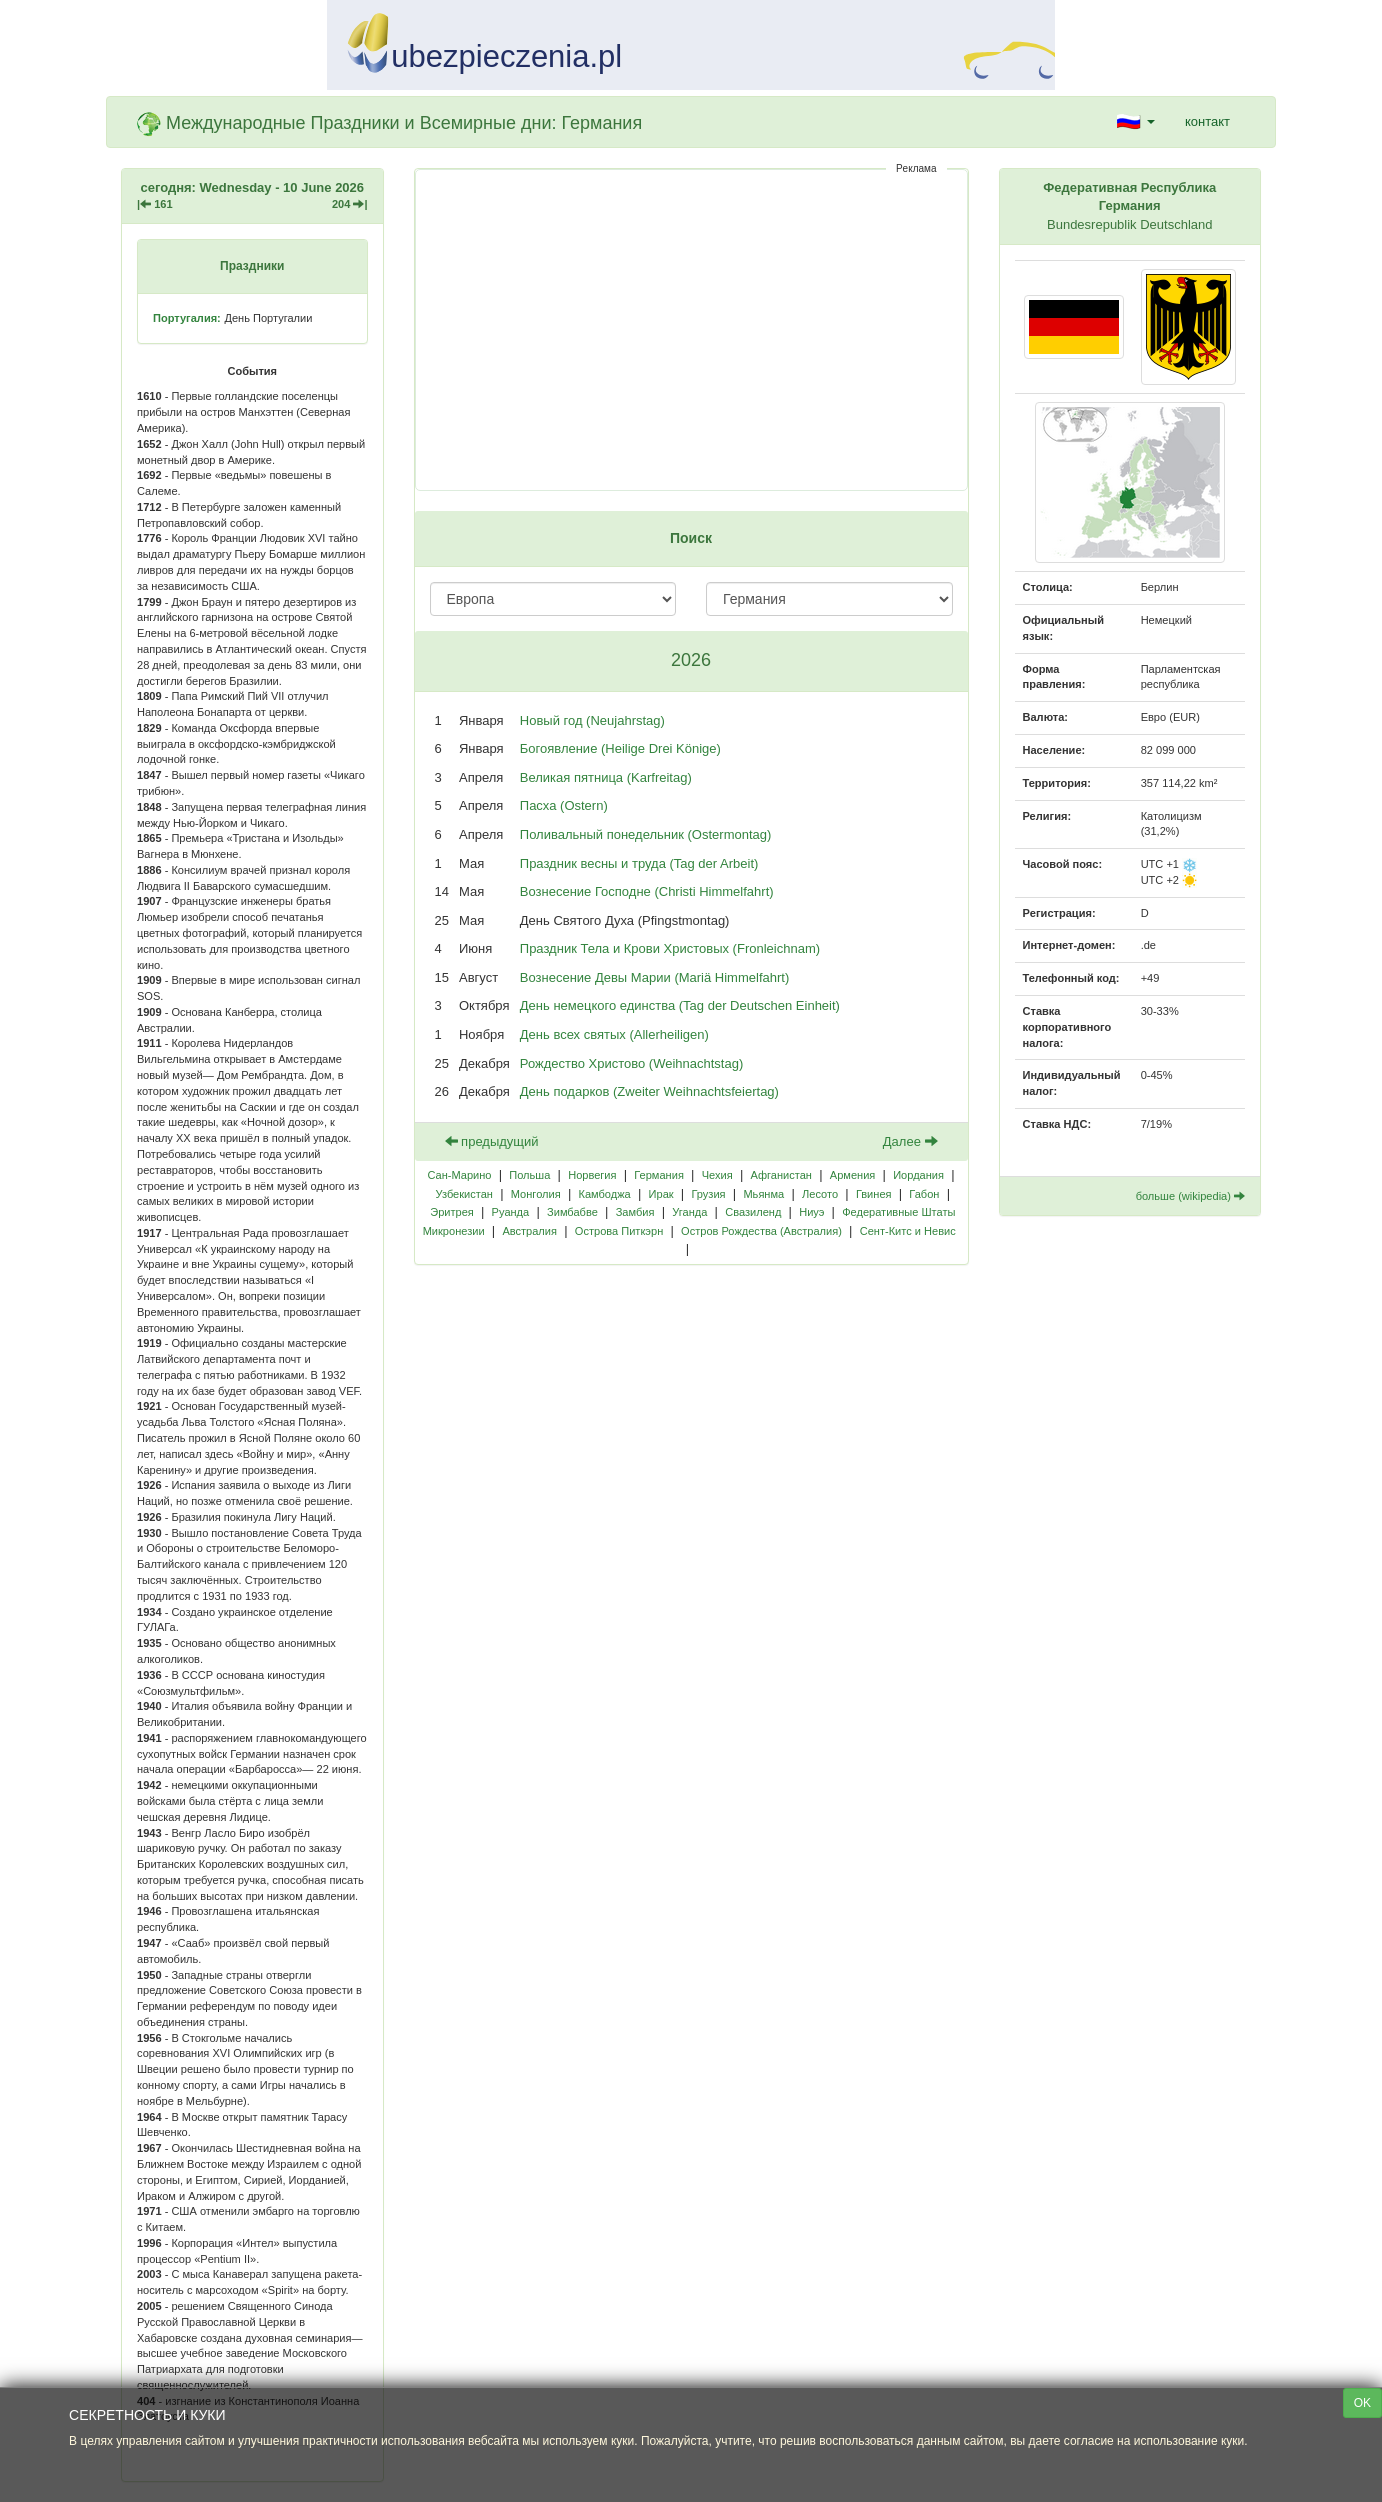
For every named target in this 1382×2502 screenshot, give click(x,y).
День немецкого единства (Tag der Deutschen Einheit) (680, 1005)
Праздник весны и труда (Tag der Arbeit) (639, 863)
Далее (910, 1141)
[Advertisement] (691, 330)
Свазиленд (753, 1212)
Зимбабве (572, 1212)
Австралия (529, 1231)
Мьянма (763, 1194)
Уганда (689, 1212)
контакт (1207, 121)
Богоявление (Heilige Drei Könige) (620, 748)
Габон (924, 1194)
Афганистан (781, 1175)
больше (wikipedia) (1190, 1196)
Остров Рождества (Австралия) (761, 1231)
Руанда (511, 1212)
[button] (1136, 122)
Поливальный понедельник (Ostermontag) (646, 834)
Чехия (717, 1175)
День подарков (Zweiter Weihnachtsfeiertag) (649, 1091)
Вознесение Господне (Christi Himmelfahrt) (647, 891)
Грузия (708, 1194)
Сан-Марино (459, 1175)
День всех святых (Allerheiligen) (614, 1034)
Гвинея (874, 1194)
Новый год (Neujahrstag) (592, 720)
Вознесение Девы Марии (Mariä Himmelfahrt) (654, 977)
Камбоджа (604, 1194)
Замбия (635, 1212)
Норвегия (592, 1175)
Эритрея (452, 1212)
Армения (853, 1175)
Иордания (918, 1175)
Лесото (820, 1194)
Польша (529, 1175)
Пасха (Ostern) (564, 805)
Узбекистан (464, 1194)
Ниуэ (811, 1212)
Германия (659, 1175)
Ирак (661, 1194)
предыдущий (492, 1141)
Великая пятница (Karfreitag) (606, 777)
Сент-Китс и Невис (908, 1231)
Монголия (536, 1194)
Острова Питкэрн (619, 1231)
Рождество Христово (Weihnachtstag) (631, 1063)
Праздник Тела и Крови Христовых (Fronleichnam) (670, 948)
